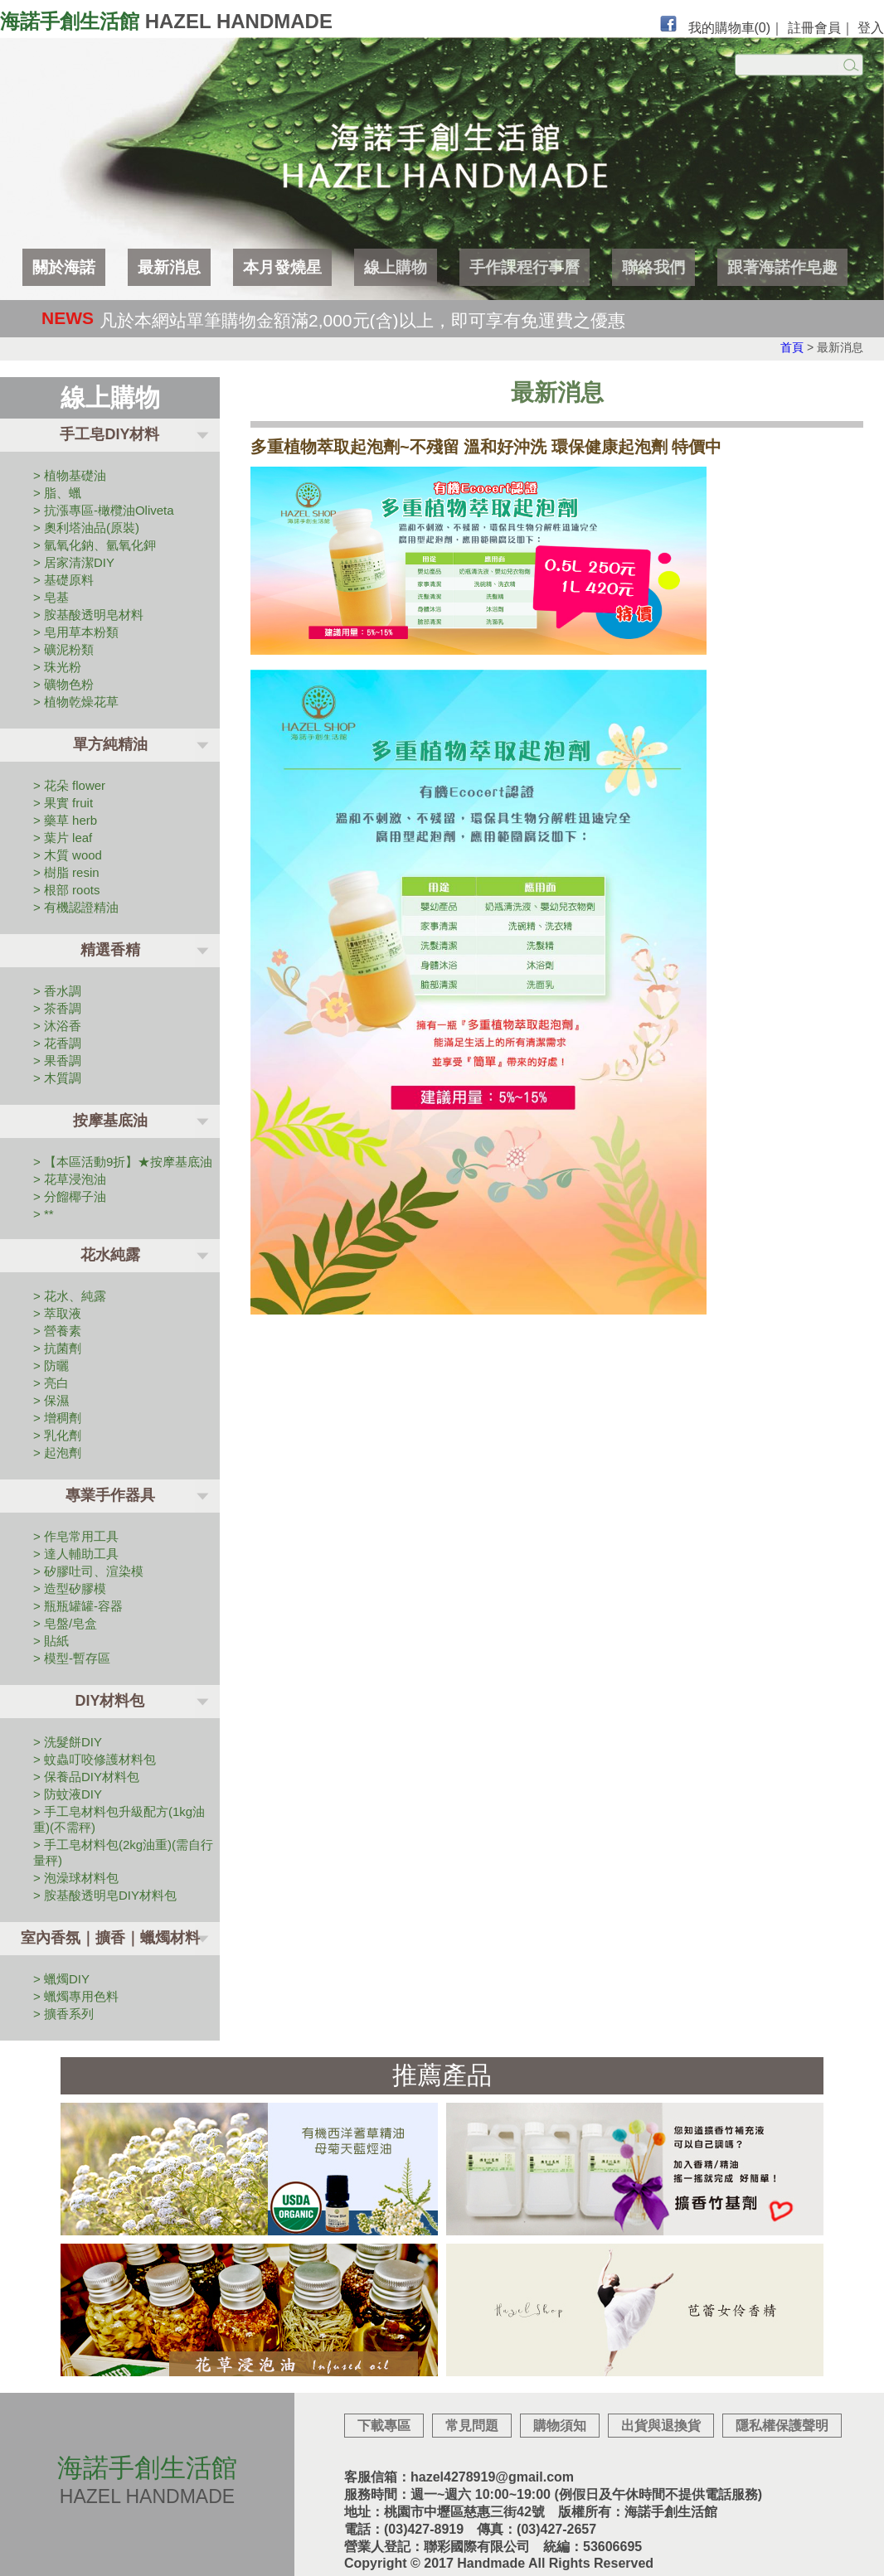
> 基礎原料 (63, 580)
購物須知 (559, 2426)
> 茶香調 (57, 1008)
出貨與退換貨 (661, 2426)
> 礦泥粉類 (63, 649)
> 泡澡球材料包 (76, 1878)
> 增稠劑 (57, 1418)
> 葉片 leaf (62, 837)
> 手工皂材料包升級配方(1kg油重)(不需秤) (119, 1819)
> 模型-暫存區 (71, 1658)
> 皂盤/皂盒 (65, 1623)
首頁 (792, 347)
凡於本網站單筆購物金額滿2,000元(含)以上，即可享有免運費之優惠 (362, 320)
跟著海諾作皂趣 (782, 267)
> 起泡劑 (57, 1452)
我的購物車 (729, 28)
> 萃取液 (57, 1313)
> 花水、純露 (69, 1296)
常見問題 (471, 2426)
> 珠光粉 (57, 667)
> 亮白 (51, 1383)
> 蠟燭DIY (61, 1979)
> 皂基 (51, 597)
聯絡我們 (653, 267)
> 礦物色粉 (63, 684)
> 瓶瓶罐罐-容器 (78, 1606)
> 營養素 (57, 1331)
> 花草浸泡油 (69, 1179)
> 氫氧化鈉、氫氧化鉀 (94, 545)
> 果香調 (57, 1060)
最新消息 (169, 267)
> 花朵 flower (69, 785)
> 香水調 (57, 991)
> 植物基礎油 (69, 475)
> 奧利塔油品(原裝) (86, 528)
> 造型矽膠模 (69, 1588)
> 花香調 (57, 1043)
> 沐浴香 (57, 1026)
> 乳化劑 (57, 1435)
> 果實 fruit (63, 803)
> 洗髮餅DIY (67, 1742)
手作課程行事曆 (524, 267)
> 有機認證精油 (76, 907)
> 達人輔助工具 (76, 1554)
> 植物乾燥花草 (76, 702)
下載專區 (383, 2426)
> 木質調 (57, 1078)
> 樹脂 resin (66, 872)
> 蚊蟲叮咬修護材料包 (94, 1759)
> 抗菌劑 (57, 1348)
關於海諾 (63, 267)
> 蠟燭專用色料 (76, 1996)
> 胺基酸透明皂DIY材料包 (105, 1895)
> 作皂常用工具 (76, 1536)
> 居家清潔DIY (73, 562)
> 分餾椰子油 (69, 1196)
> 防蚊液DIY (67, 1794)
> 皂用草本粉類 (76, 632)
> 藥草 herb (65, 820)
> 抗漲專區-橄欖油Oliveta (103, 510)
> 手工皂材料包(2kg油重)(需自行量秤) (123, 1852)
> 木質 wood (67, 855)
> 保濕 (51, 1400)
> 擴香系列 (63, 2014)
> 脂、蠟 (57, 493)
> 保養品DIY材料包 (86, 1777)
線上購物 (395, 267)
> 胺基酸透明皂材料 (88, 615)
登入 (870, 28)
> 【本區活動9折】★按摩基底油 (122, 1162)
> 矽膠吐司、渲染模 (88, 1571)
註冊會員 (814, 28)
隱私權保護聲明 (782, 2426)
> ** (43, 1214)
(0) (763, 28)
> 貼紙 (51, 1641)
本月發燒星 (282, 267)
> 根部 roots (66, 890)
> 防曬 (51, 1365)
